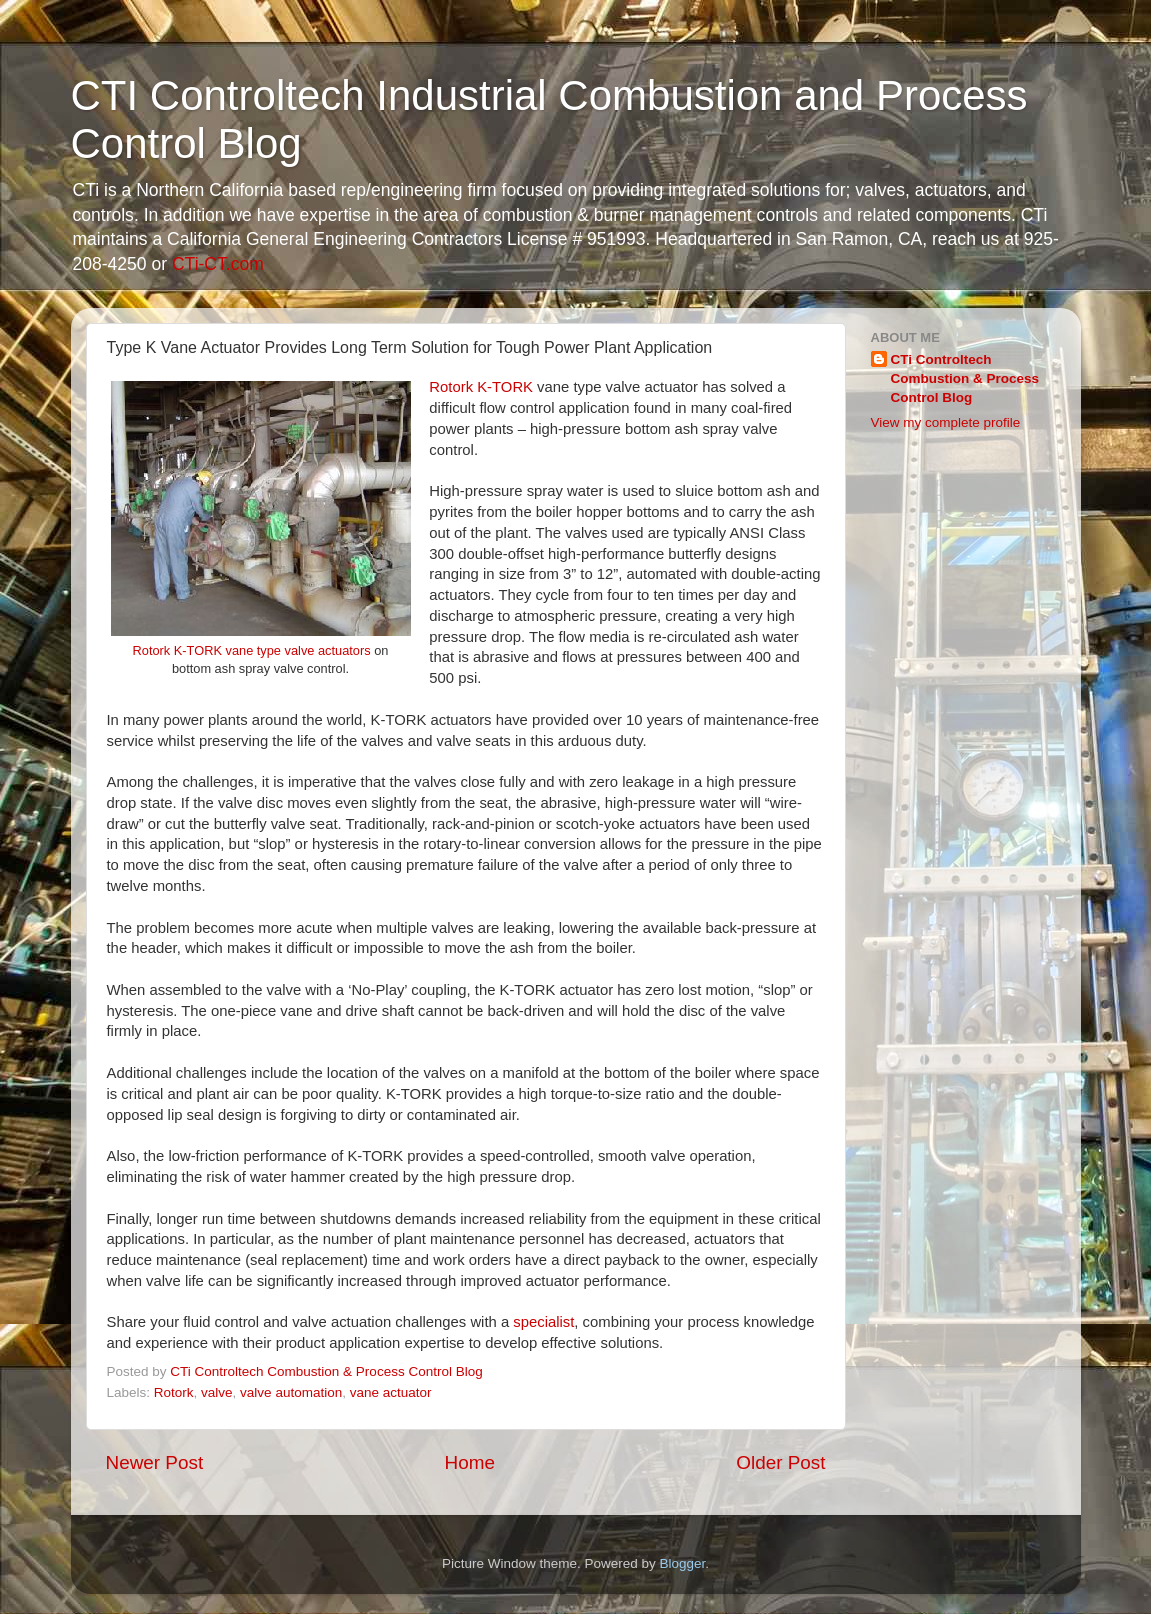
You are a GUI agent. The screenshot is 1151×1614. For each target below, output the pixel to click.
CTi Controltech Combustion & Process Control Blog (965, 378)
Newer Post (155, 1462)
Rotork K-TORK (481, 387)
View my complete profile (946, 422)
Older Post (780, 1462)
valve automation (291, 1392)
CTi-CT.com (218, 264)
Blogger (683, 1563)
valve (217, 1392)
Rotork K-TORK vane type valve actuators (252, 650)
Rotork (174, 1392)
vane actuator (391, 1392)
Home (470, 1462)
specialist (543, 1322)
